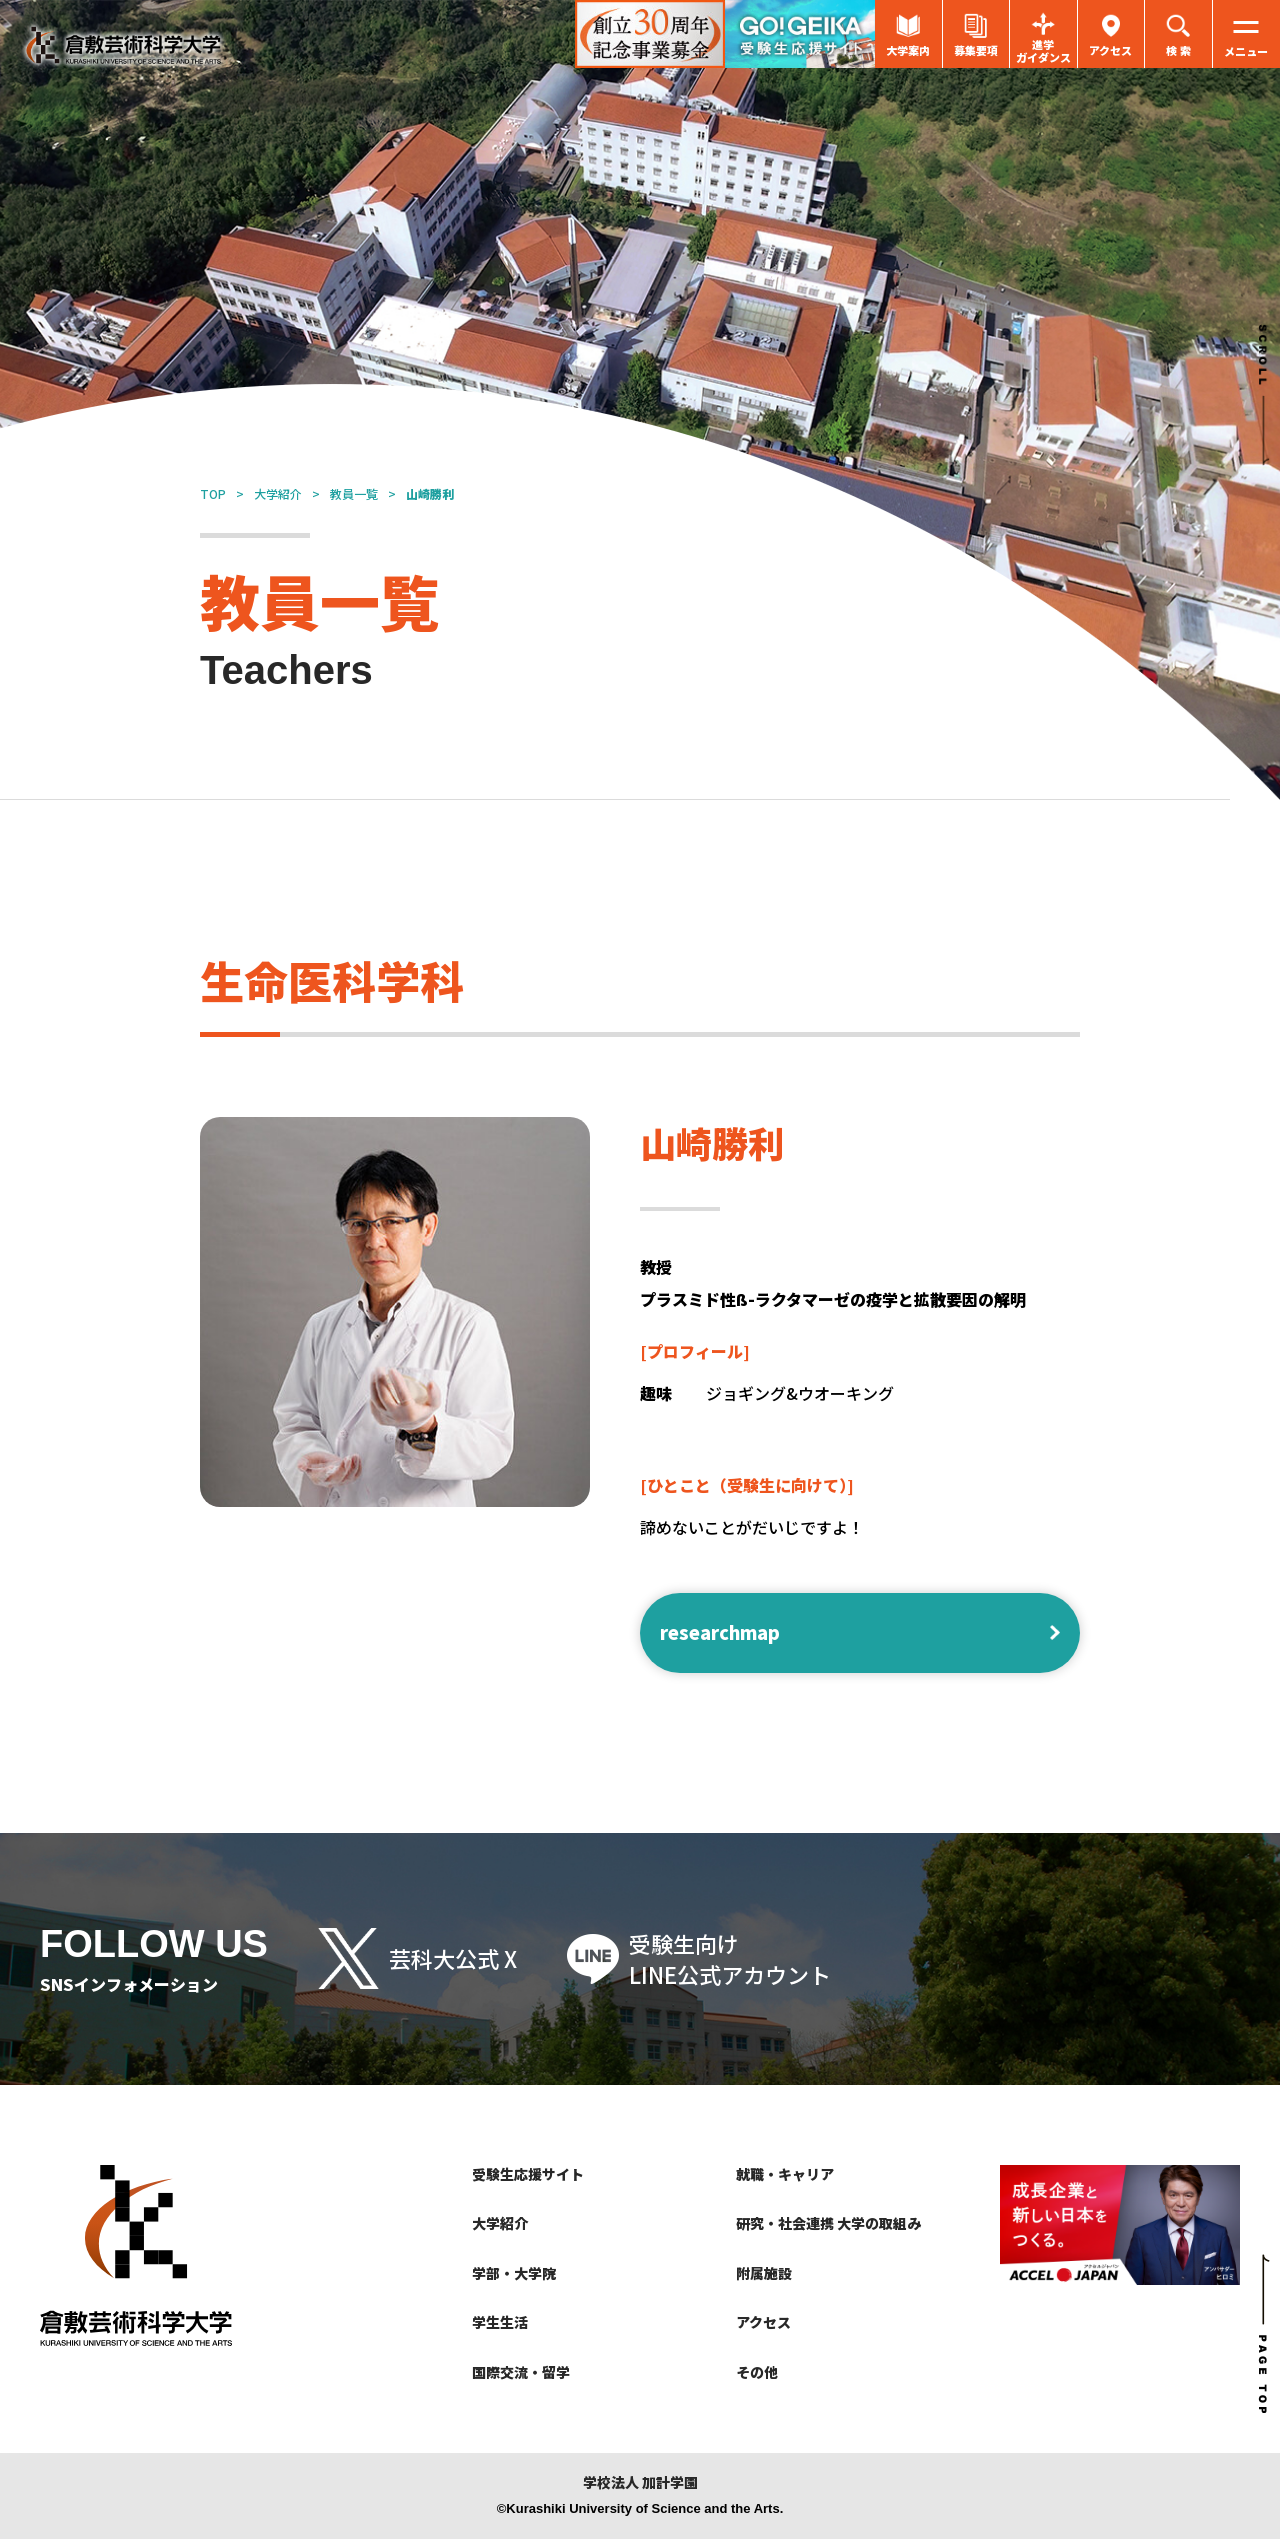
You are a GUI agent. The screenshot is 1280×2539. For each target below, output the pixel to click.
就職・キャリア (785, 2174)
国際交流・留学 (521, 2372)
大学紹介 (278, 493)
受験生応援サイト (528, 2174)
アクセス (763, 2322)
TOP (213, 493)
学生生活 (500, 2322)
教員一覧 (354, 493)
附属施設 (764, 2273)
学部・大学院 (514, 2273)
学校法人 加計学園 (640, 2482)
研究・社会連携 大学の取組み (828, 2223)
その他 (757, 2372)
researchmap (720, 1632)
